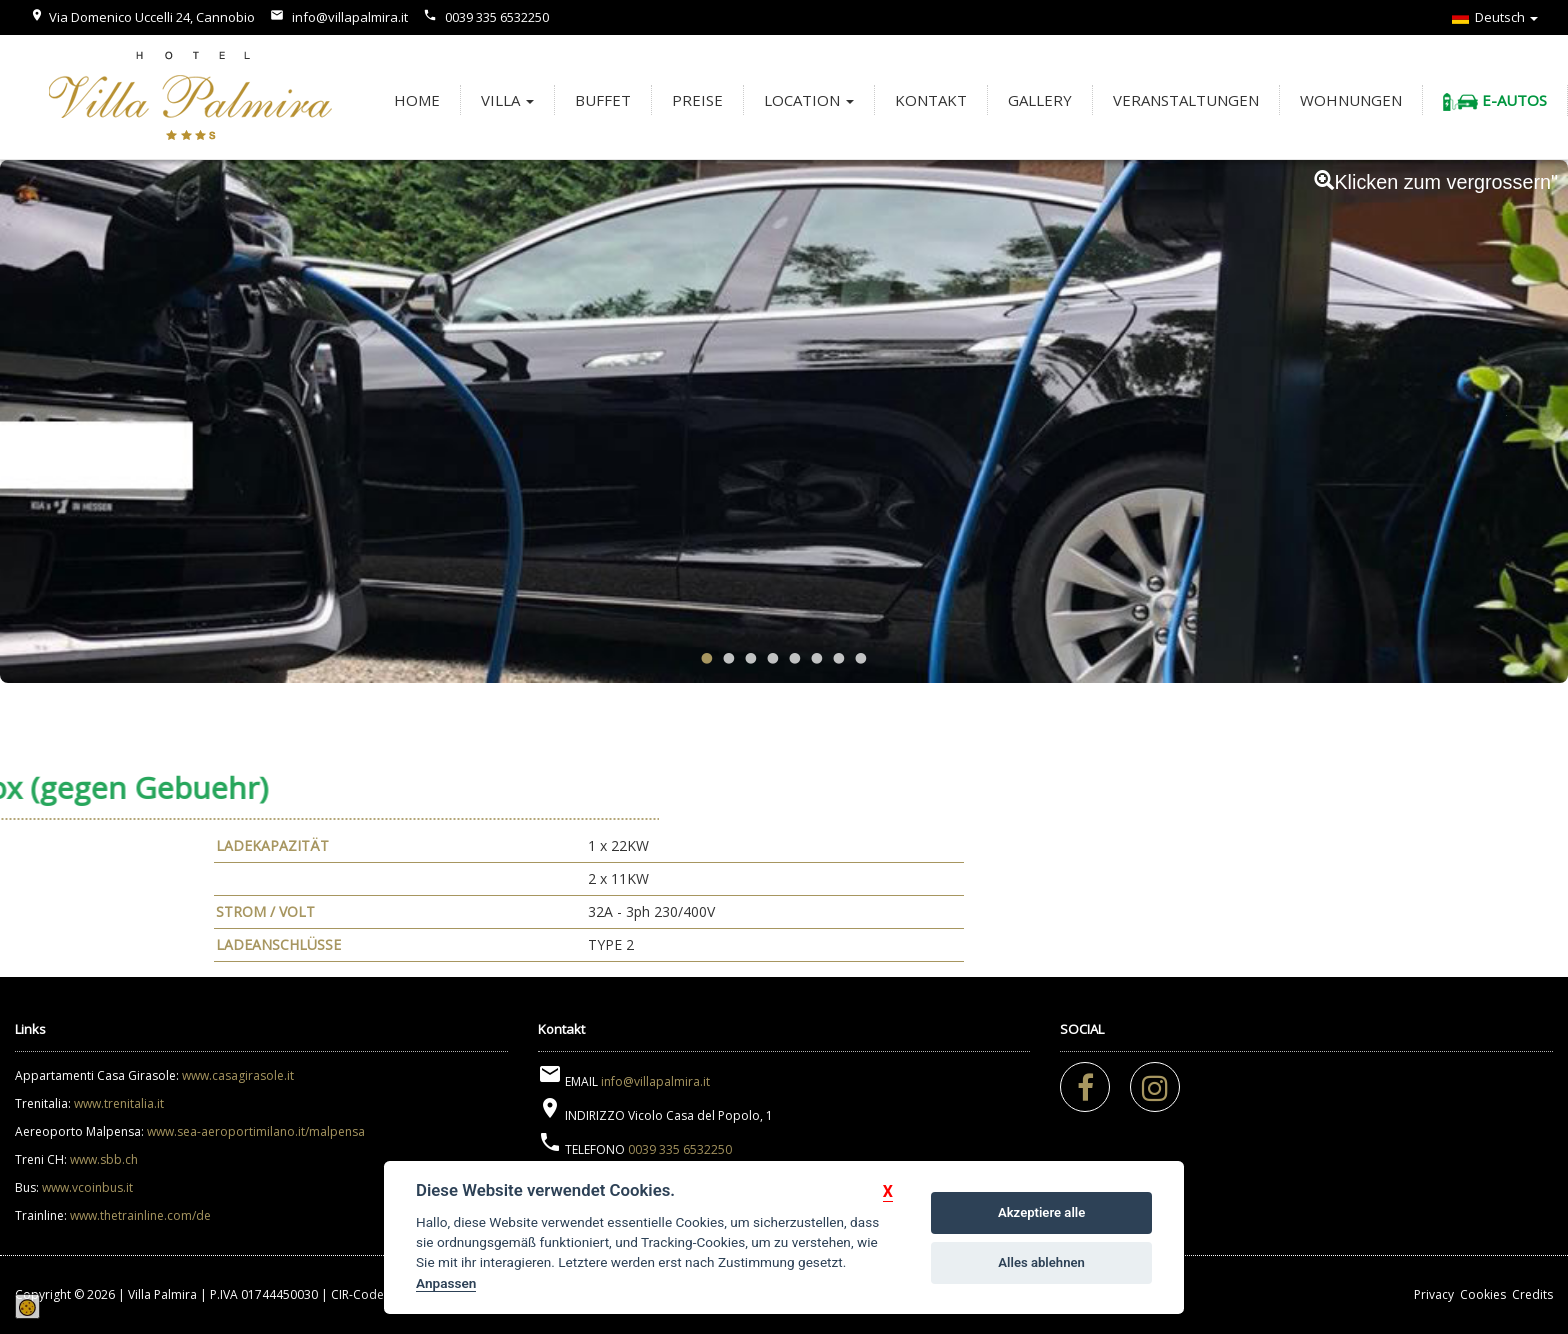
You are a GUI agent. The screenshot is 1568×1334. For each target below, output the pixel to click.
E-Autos (1495, 100)
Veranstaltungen (1186, 100)
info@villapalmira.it (350, 17)
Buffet (603, 100)
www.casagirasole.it (238, 1075)
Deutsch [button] (1495, 17)
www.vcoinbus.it (87, 1187)
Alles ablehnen (1041, 1262)
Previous (61, 415)
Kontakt (931, 100)
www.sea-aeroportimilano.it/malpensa (256, 1131)
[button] (888, 1191)
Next (1507, 415)
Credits (1532, 1294)
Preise (697, 100)
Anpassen (446, 1283)
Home (417, 100)
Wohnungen (1351, 100)
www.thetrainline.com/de (140, 1215)
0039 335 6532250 (497, 17)
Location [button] (809, 100)
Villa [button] (507, 100)
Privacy (1434, 1294)
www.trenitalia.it (119, 1103)
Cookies (1483, 1294)
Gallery (1040, 100)
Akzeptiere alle (1041, 1212)
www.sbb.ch (104, 1159)
